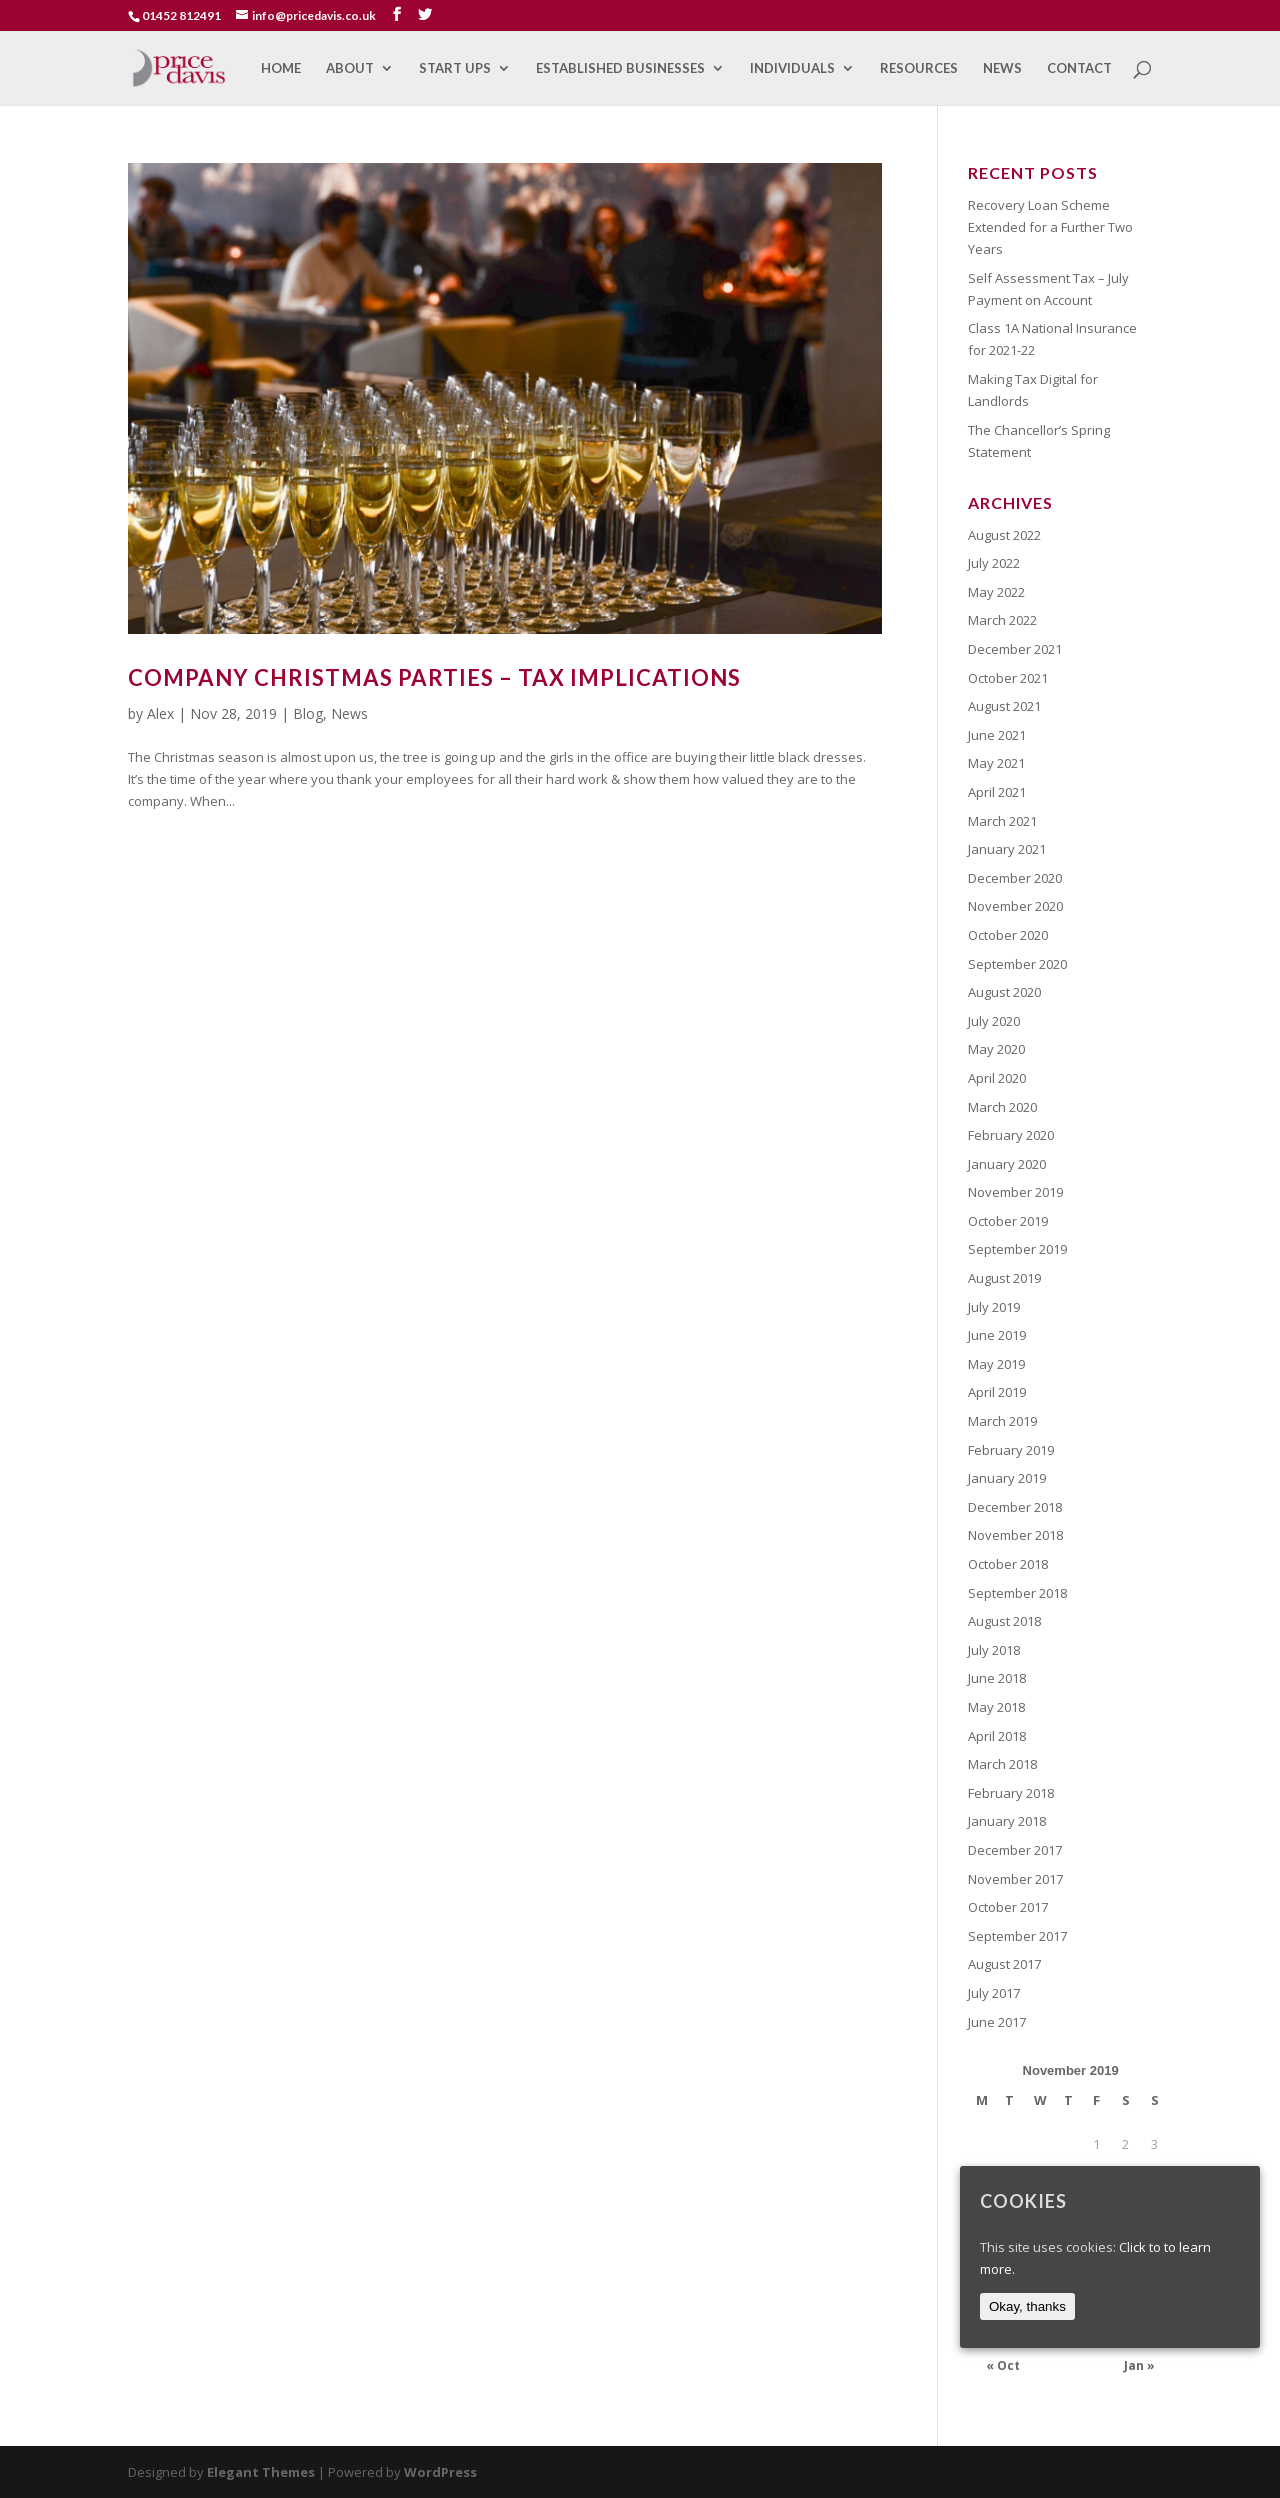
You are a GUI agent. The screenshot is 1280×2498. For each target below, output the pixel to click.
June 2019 (997, 1335)
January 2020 (1007, 1164)
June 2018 (997, 1678)
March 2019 (1002, 1421)
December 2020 (1015, 878)
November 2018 (1015, 1535)
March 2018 (1002, 1764)
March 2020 (1002, 1107)
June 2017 (997, 2022)
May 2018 (996, 1707)
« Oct (1003, 2365)
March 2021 (1002, 821)
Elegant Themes (261, 2472)
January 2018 (1007, 1821)
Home (281, 68)
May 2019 (996, 1364)
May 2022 (996, 592)
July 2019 (994, 1307)
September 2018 (1017, 1593)
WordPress (440, 2472)
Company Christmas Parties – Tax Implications (434, 677)
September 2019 (1017, 1249)
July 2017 (994, 1993)
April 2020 (997, 1078)
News (1002, 68)
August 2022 (1004, 535)
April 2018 (997, 1736)
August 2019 (1004, 1278)
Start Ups (455, 68)
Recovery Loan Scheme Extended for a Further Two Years (1050, 227)
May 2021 (996, 763)
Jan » (1139, 2365)
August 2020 (1004, 992)
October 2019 (1008, 1221)
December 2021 (1015, 649)
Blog (308, 713)
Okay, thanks (1027, 2306)
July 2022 (994, 563)
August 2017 (1004, 1964)
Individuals (792, 68)
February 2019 (1011, 1450)
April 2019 (997, 1392)
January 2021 (1007, 849)
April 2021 (997, 792)
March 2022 (1002, 620)
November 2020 (1015, 906)
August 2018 (1004, 1621)
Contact (1079, 68)
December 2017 (1015, 1850)
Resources (919, 68)
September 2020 (1017, 964)
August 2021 (1004, 706)
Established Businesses (620, 68)
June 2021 (997, 735)
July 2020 (994, 1021)
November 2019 (1015, 1192)
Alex (160, 713)
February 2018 (1011, 1793)
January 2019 (1007, 1478)
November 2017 (1015, 1879)
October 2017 (1008, 1907)
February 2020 (1011, 1135)
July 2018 (994, 1650)
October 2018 (1008, 1564)
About (350, 68)
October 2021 (1008, 678)
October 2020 (1008, 935)
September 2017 (1017, 1936)
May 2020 (996, 1049)
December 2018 (1015, 1507)
